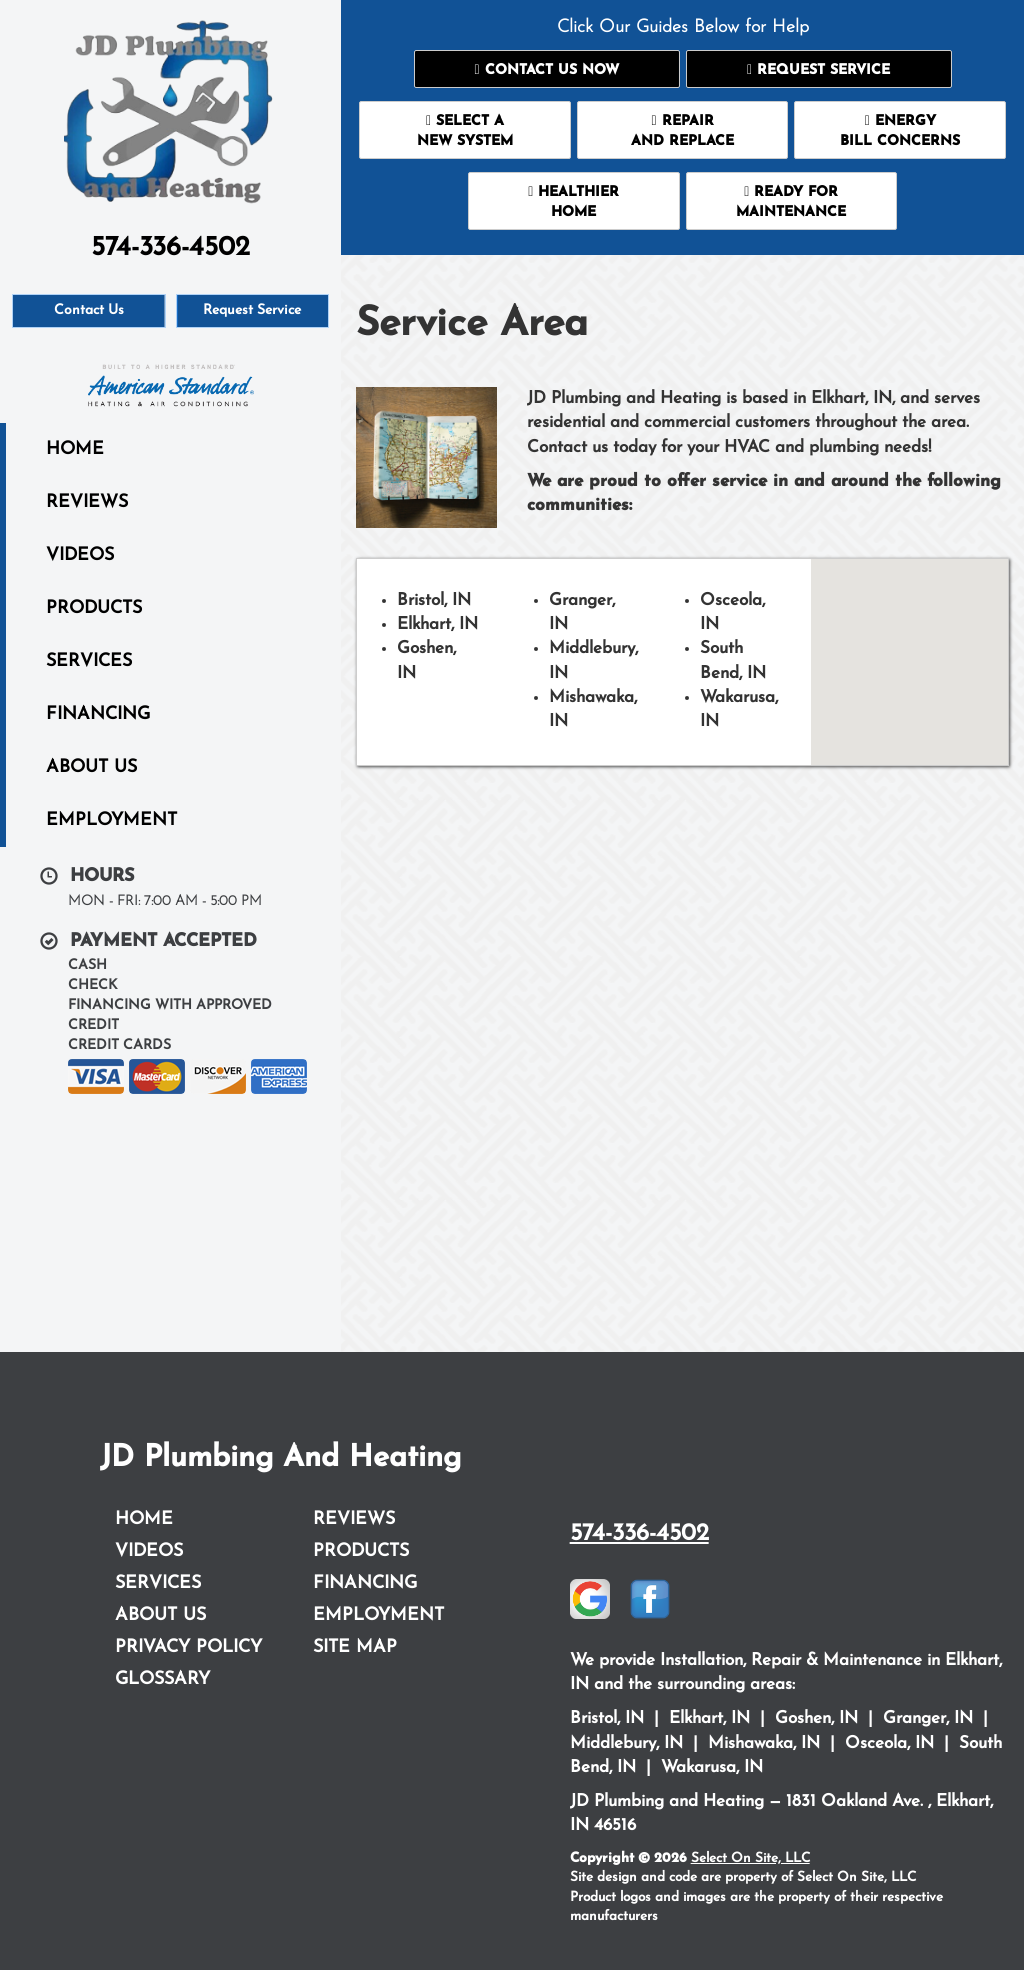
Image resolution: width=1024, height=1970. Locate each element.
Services (89, 661)
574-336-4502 (639, 1534)
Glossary (162, 1679)
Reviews (87, 502)
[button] (547, 69)
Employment (111, 820)
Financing (98, 714)
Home (75, 449)
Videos (80, 555)
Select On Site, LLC (750, 1858)
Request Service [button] (252, 310)
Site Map (355, 1647)
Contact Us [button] (89, 310)
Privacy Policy (188, 1647)
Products (94, 608)
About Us (91, 767)
